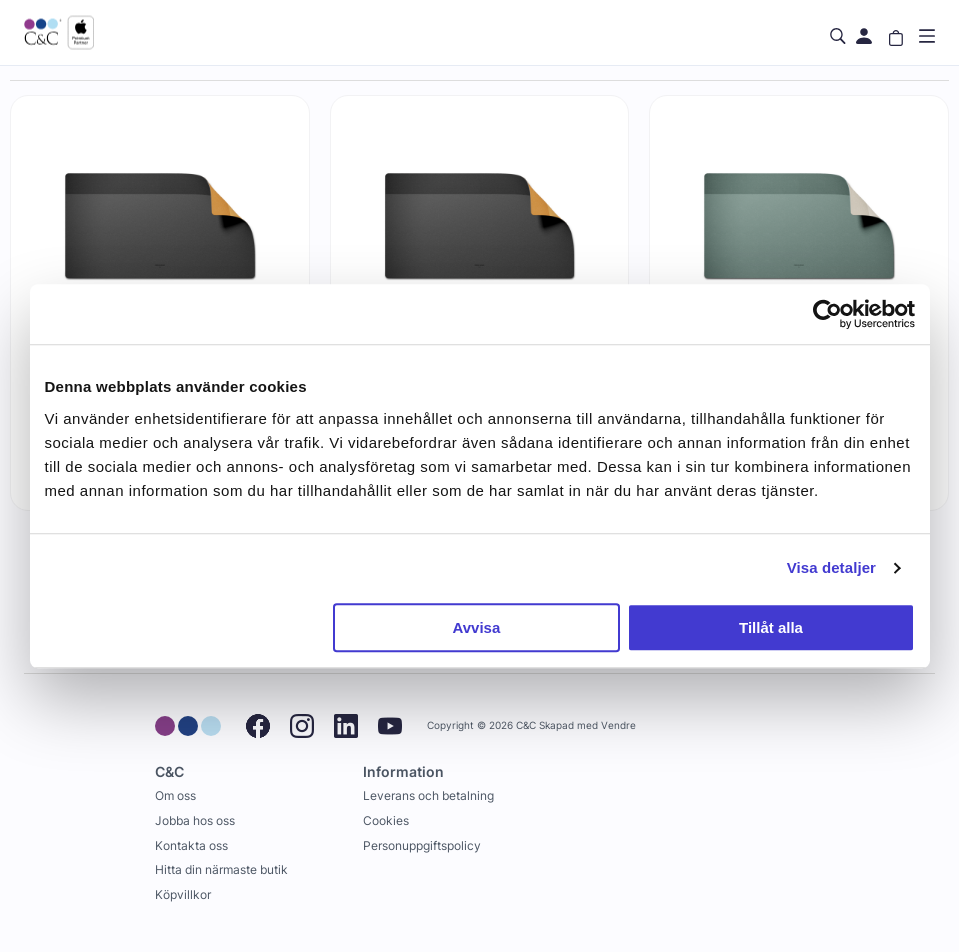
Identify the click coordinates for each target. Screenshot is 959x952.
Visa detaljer (831, 567)
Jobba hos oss (195, 820)
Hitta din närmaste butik (221, 869)
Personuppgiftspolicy (422, 845)
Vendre (618, 725)
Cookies (386, 820)
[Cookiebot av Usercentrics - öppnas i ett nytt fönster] (827, 314)
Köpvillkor (183, 894)
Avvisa (476, 627)
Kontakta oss (191, 845)
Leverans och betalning (428, 795)
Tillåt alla (771, 627)
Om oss (175, 795)
